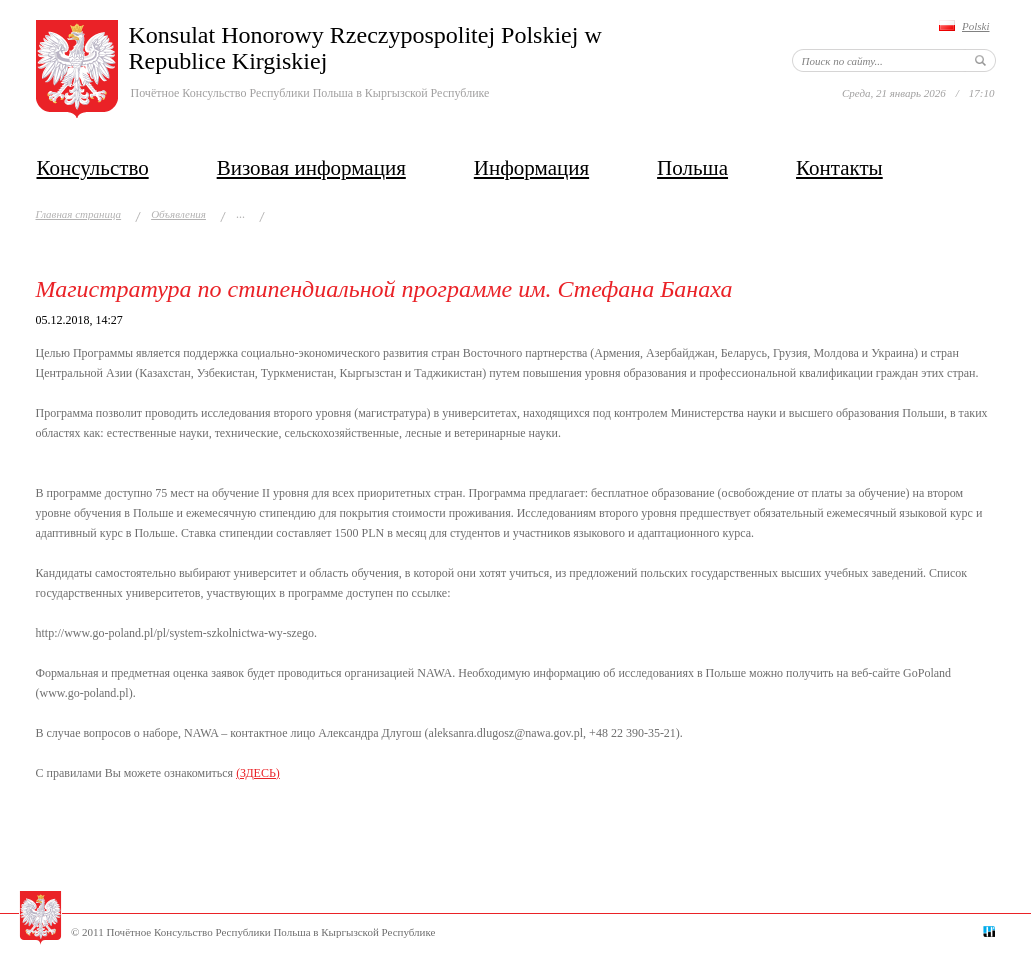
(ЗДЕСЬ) (258, 773)
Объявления (178, 214)
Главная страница (79, 214)
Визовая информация (311, 168)
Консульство (93, 168)
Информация (531, 168)
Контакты (839, 168)
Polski (976, 26)
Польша (692, 168)
